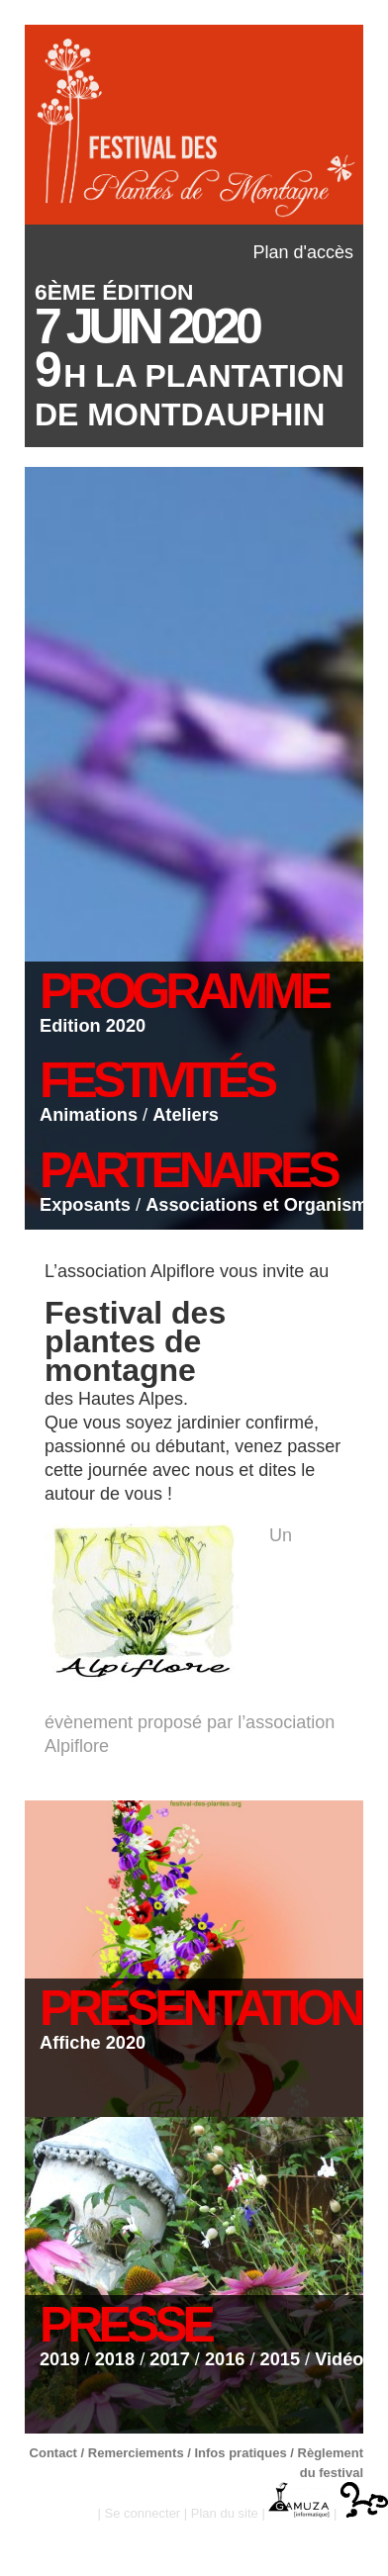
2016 (224, 2359)
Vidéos (344, 2359)
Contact (53, 2452)
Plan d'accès (303, 252)
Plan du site (224, 2513)
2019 (59, 2359)
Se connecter (143, 2513)
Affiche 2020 (93, 2043)
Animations (89, 1115)
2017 (169, 2359)
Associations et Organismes (267, 1205)
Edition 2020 (93, 1026)
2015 (280, 2359)
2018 (115, 2359)
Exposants (85, 1205)
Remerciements (136, 2452)
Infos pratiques (240, 2452)
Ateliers (185, 1115)
